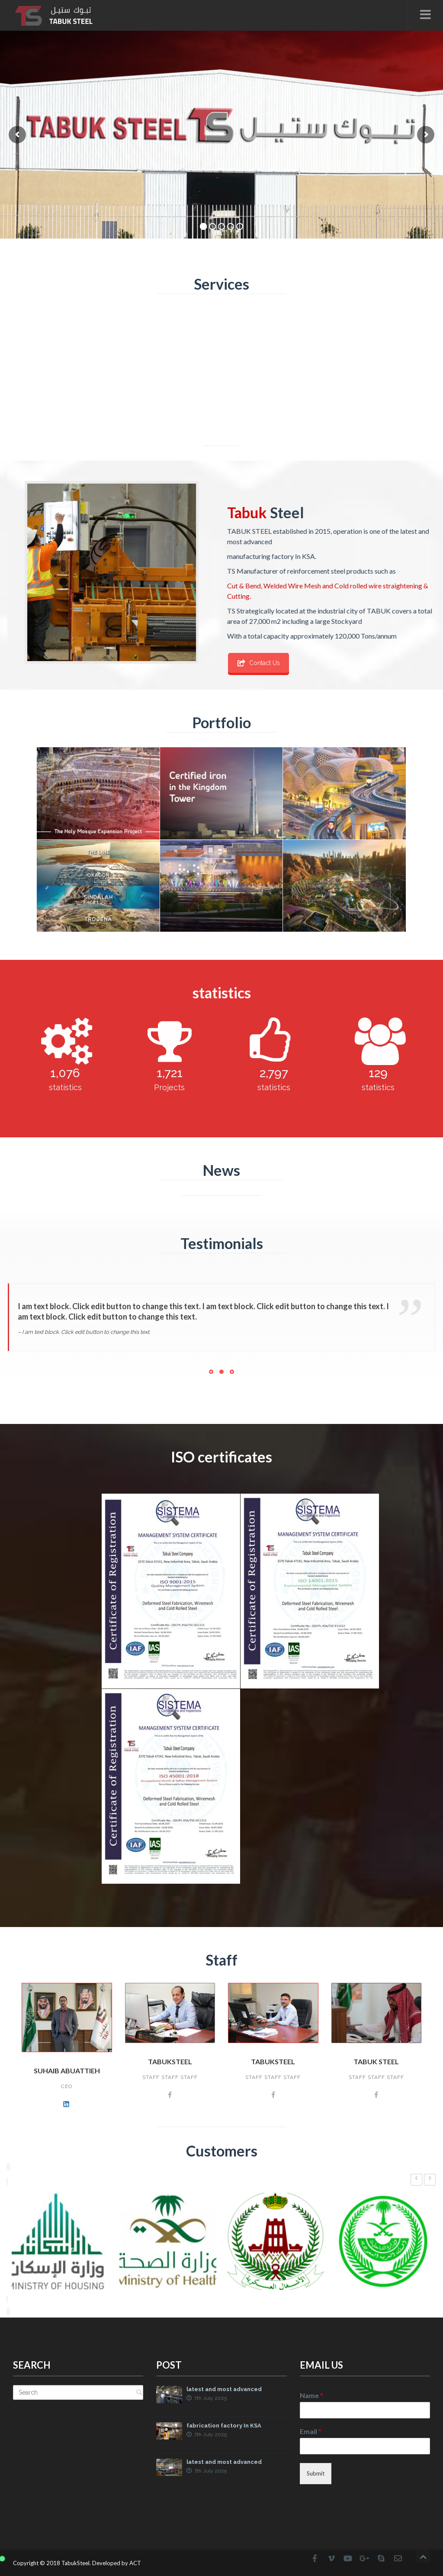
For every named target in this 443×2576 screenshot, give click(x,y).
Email (310, 2431)
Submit (315, 2473)
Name (311, 2395)
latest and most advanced (224, 2390)
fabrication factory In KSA (223, 2426)
